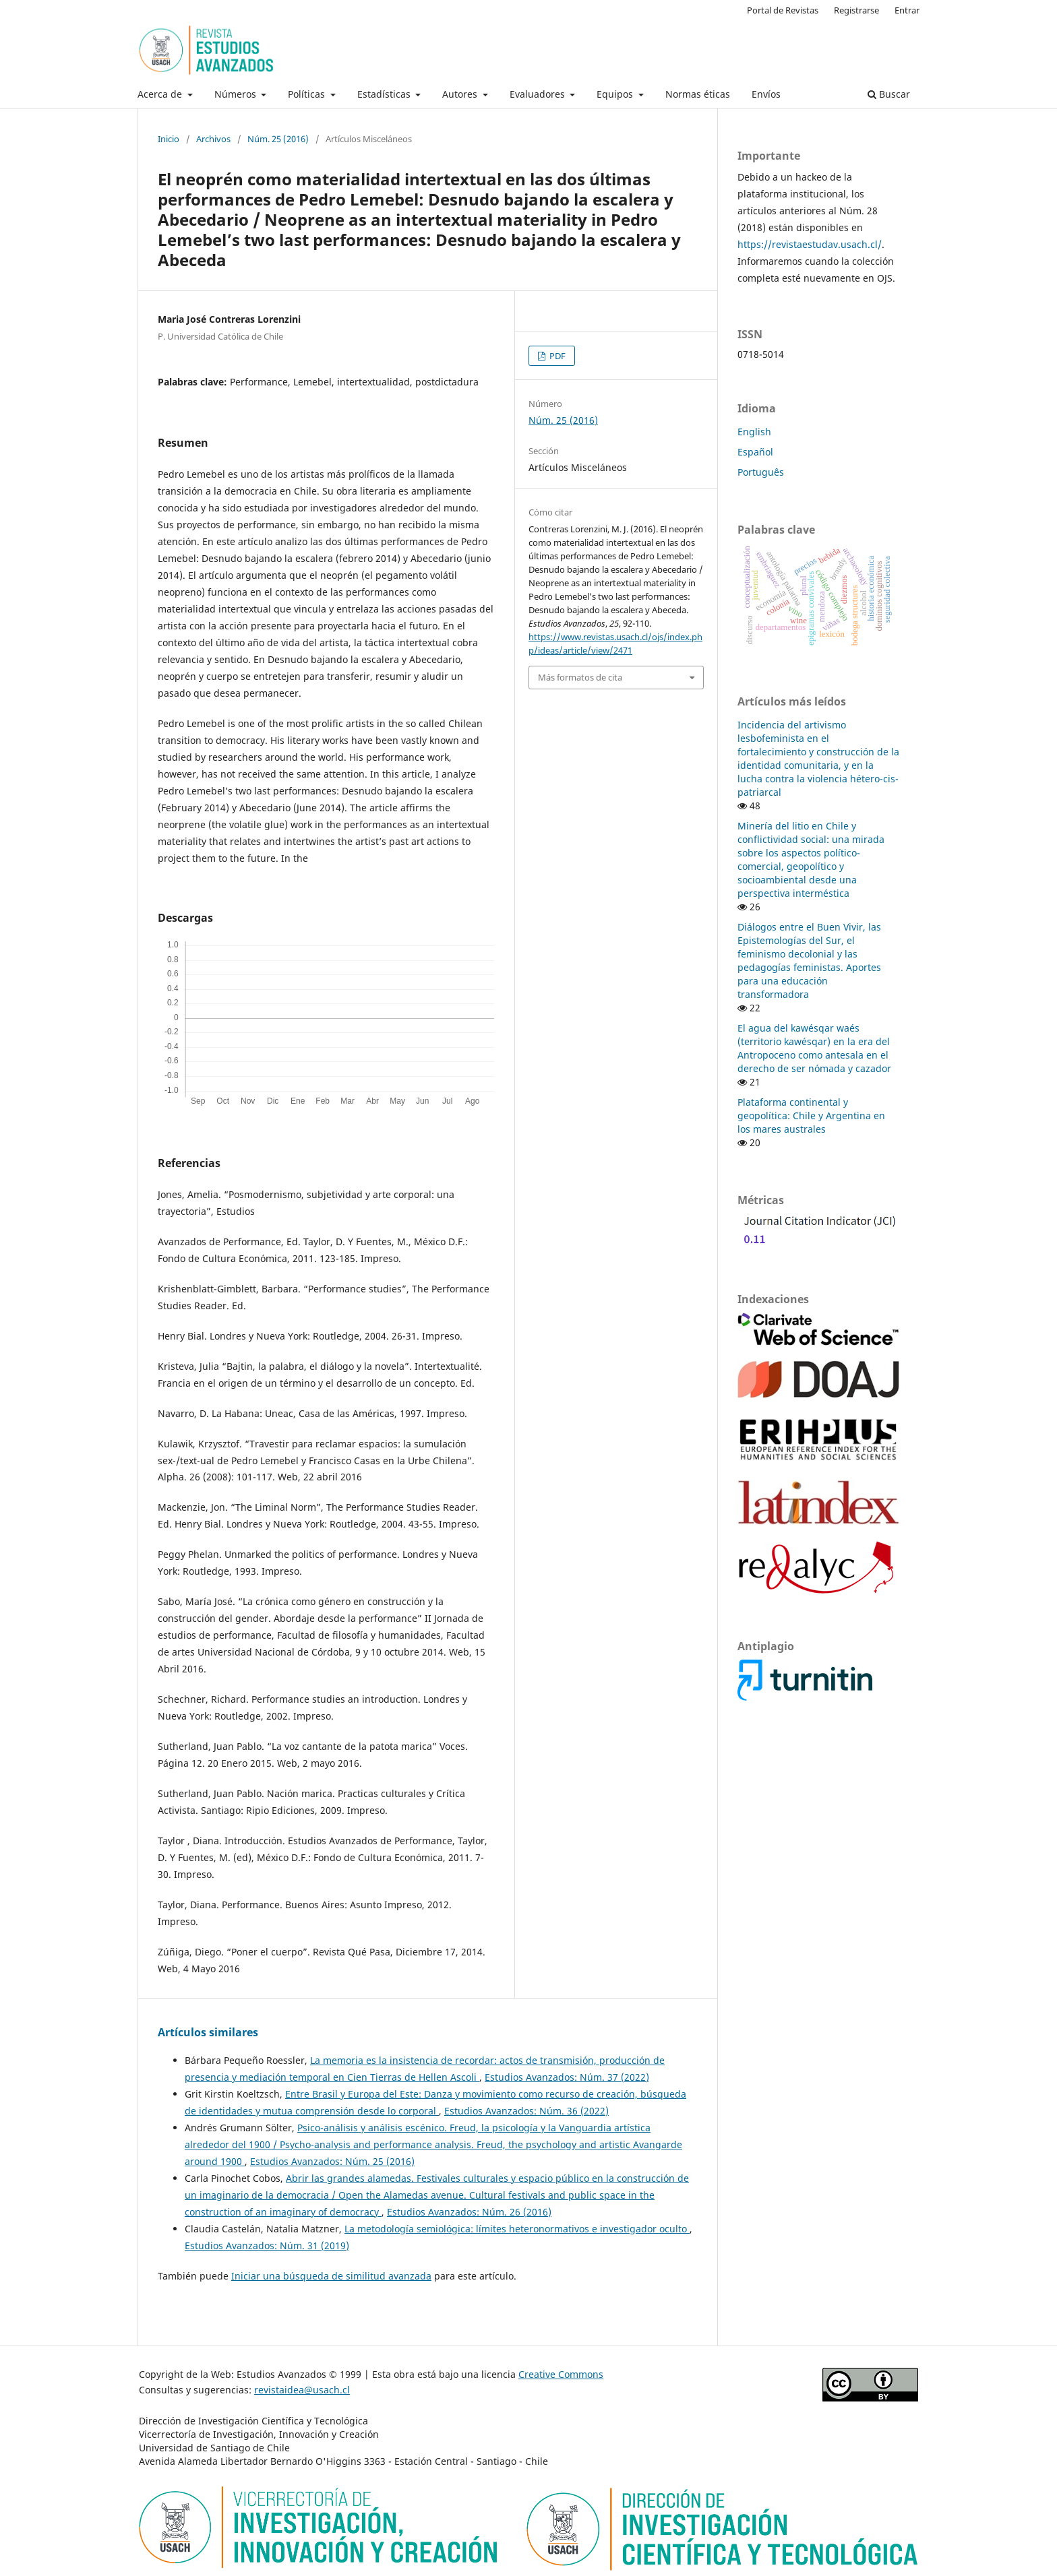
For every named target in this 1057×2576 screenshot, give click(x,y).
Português (760, 472)
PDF (556, 356)
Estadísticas (385, 94)
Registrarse (856, 10)
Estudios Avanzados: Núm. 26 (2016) (469, 2211)
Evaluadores (539, 94)
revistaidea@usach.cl (302, 2389)
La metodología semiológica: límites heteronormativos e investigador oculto (517, 2228)
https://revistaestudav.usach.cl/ (809, 244)
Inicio (168, 139)
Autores (461, 94)
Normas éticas (697, 94)
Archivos (213, 139)
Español (755, 451)
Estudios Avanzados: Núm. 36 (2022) (526, 2110)
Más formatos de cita (580, 677)
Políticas (308, 94)
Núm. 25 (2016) (278, 139)
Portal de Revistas (782, 10)
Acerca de (161, 94)
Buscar (889, 94)
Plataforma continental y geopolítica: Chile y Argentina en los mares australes (811, 1115)
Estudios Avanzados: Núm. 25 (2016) (332, 2161)
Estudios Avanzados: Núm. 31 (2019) (267, 2245)
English (754, 431)
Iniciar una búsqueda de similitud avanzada (331, 2275)
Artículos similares (208, 2032)
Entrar (907, 10)
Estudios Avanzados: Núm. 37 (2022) (567, 2077)
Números (236, 94)
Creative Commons (560, 2374)
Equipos (616, 94)
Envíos (766, 94)
